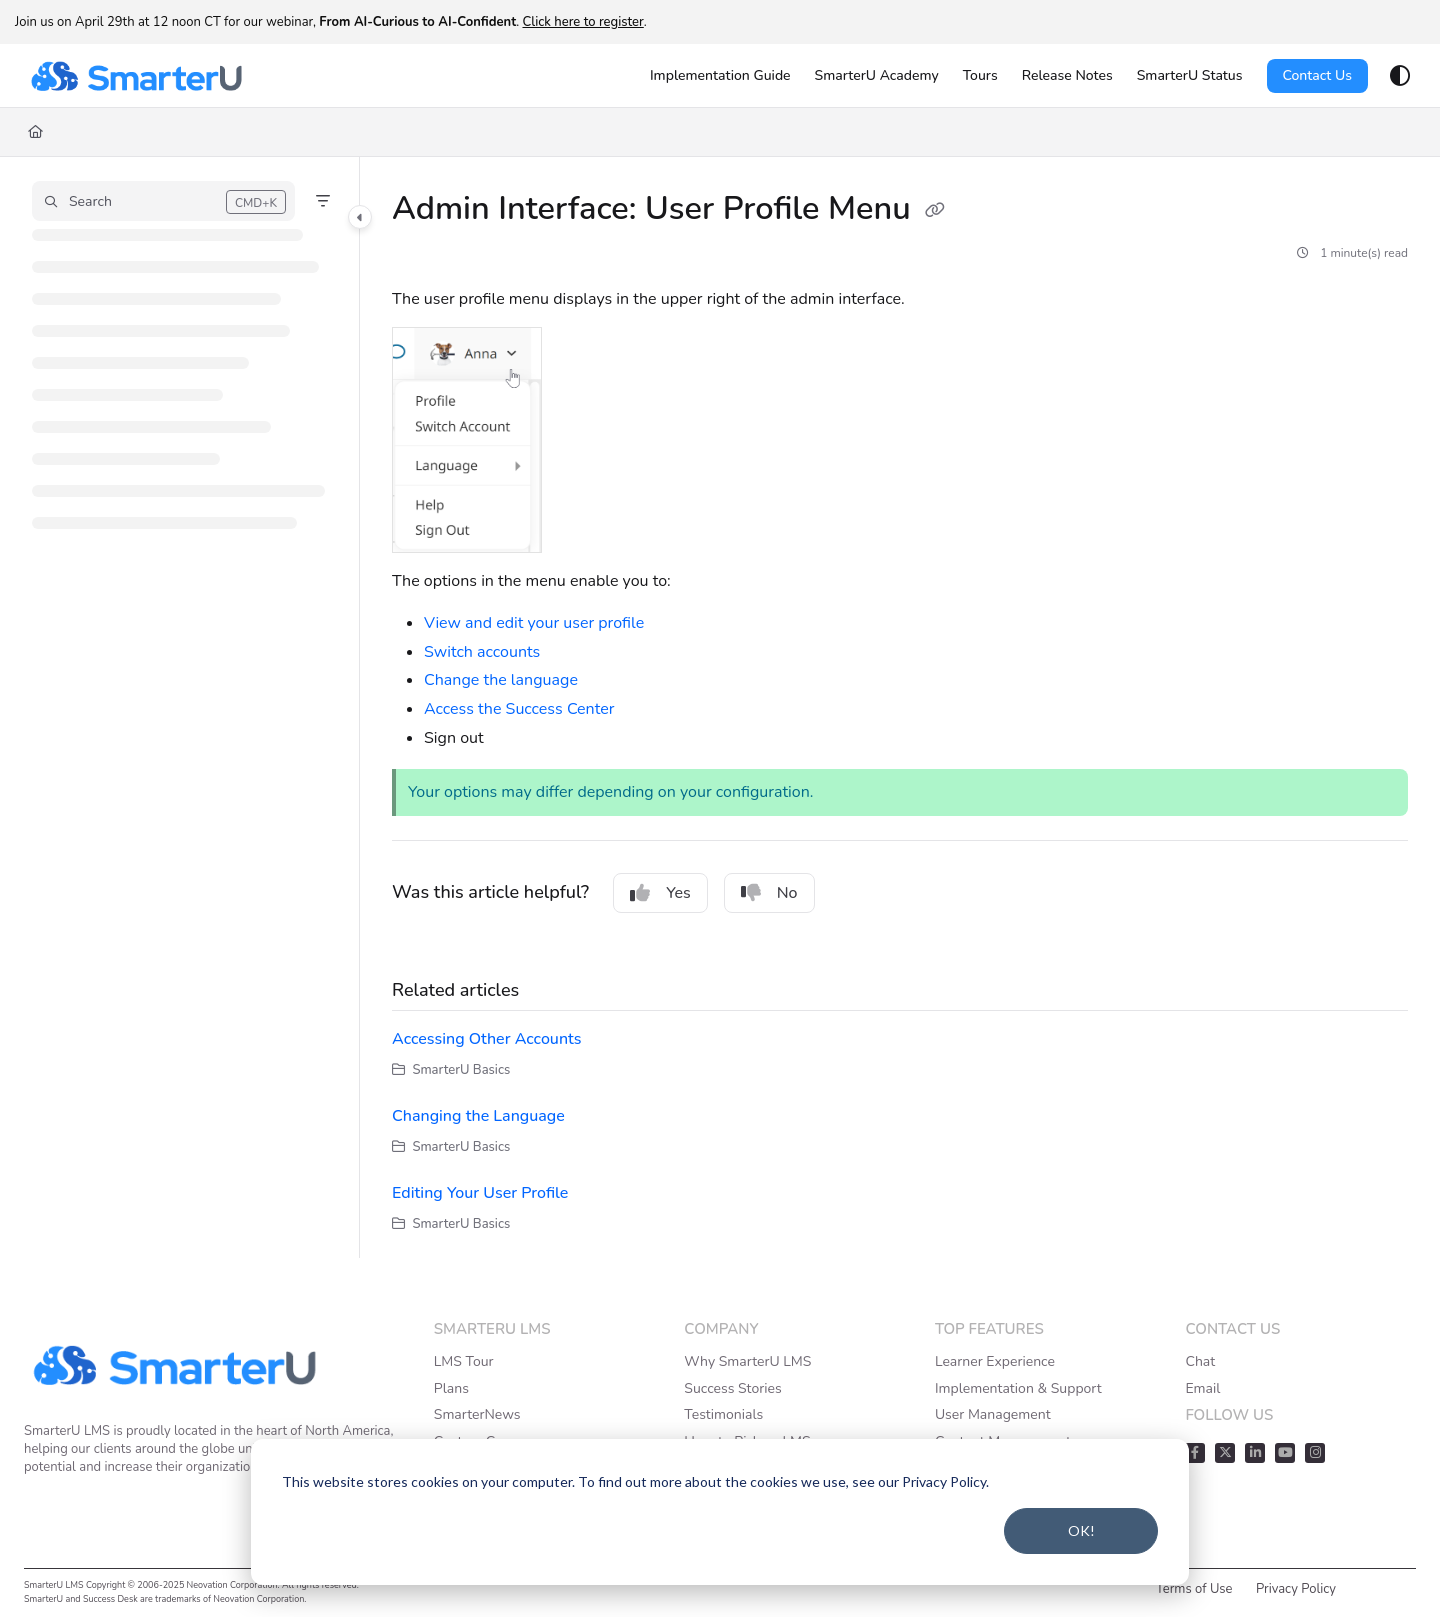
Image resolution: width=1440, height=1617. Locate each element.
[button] (163, 201)
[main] (900, 707)
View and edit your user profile (534, 623)
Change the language (501, 680)
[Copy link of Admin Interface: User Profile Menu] (935, 211)
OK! (1081, 1530)
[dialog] (720, 1512)
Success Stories (732, 1388)
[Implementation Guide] (720, 76)
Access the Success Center (519, 709)
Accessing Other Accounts (486, 1039)
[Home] (35, 132)
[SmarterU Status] (1190, 76)
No (769, 893)
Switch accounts (482, 652)
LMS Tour (464, 1361)
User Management (993, 1414)
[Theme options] (1400, 76)
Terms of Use (1194, 1589)
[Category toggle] (360, 217)
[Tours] (980, 76)
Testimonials (723, 1414)
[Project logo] (136, 76)
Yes (660, 893)
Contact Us (1317, 75)
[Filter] (323, 201)
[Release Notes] (1067, 76)
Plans (451, 1388)
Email (1202, 1388)
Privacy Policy (1296, 1589)
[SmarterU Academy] (877, 76)
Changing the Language (478, 1116)
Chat (1200, 1361)
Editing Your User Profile (480, 1193)
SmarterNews (477, 1414)
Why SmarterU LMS (747, 1361)
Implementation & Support (1018, 1388)
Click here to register (582, 22)
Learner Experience (995, 1361)
